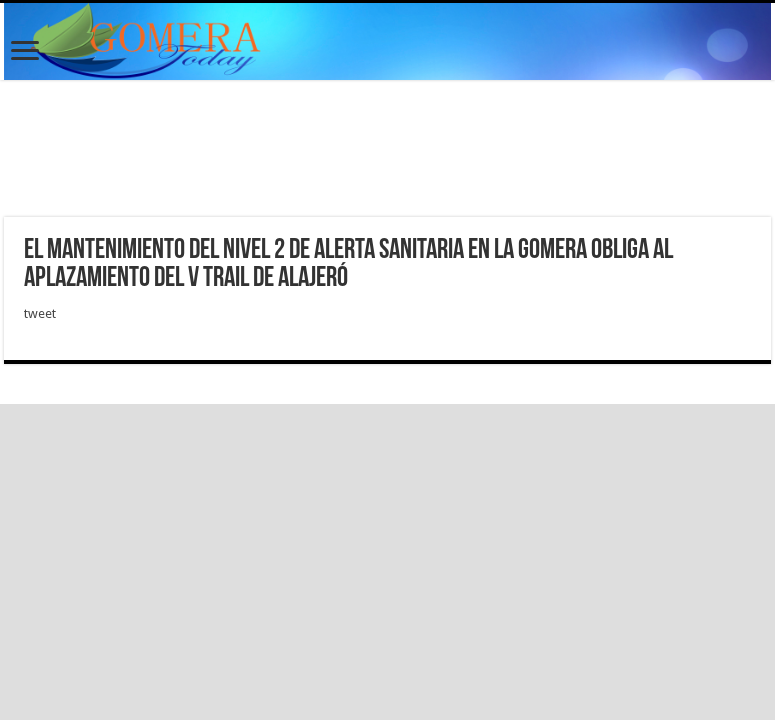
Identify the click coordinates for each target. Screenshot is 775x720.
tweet (40, 313)
